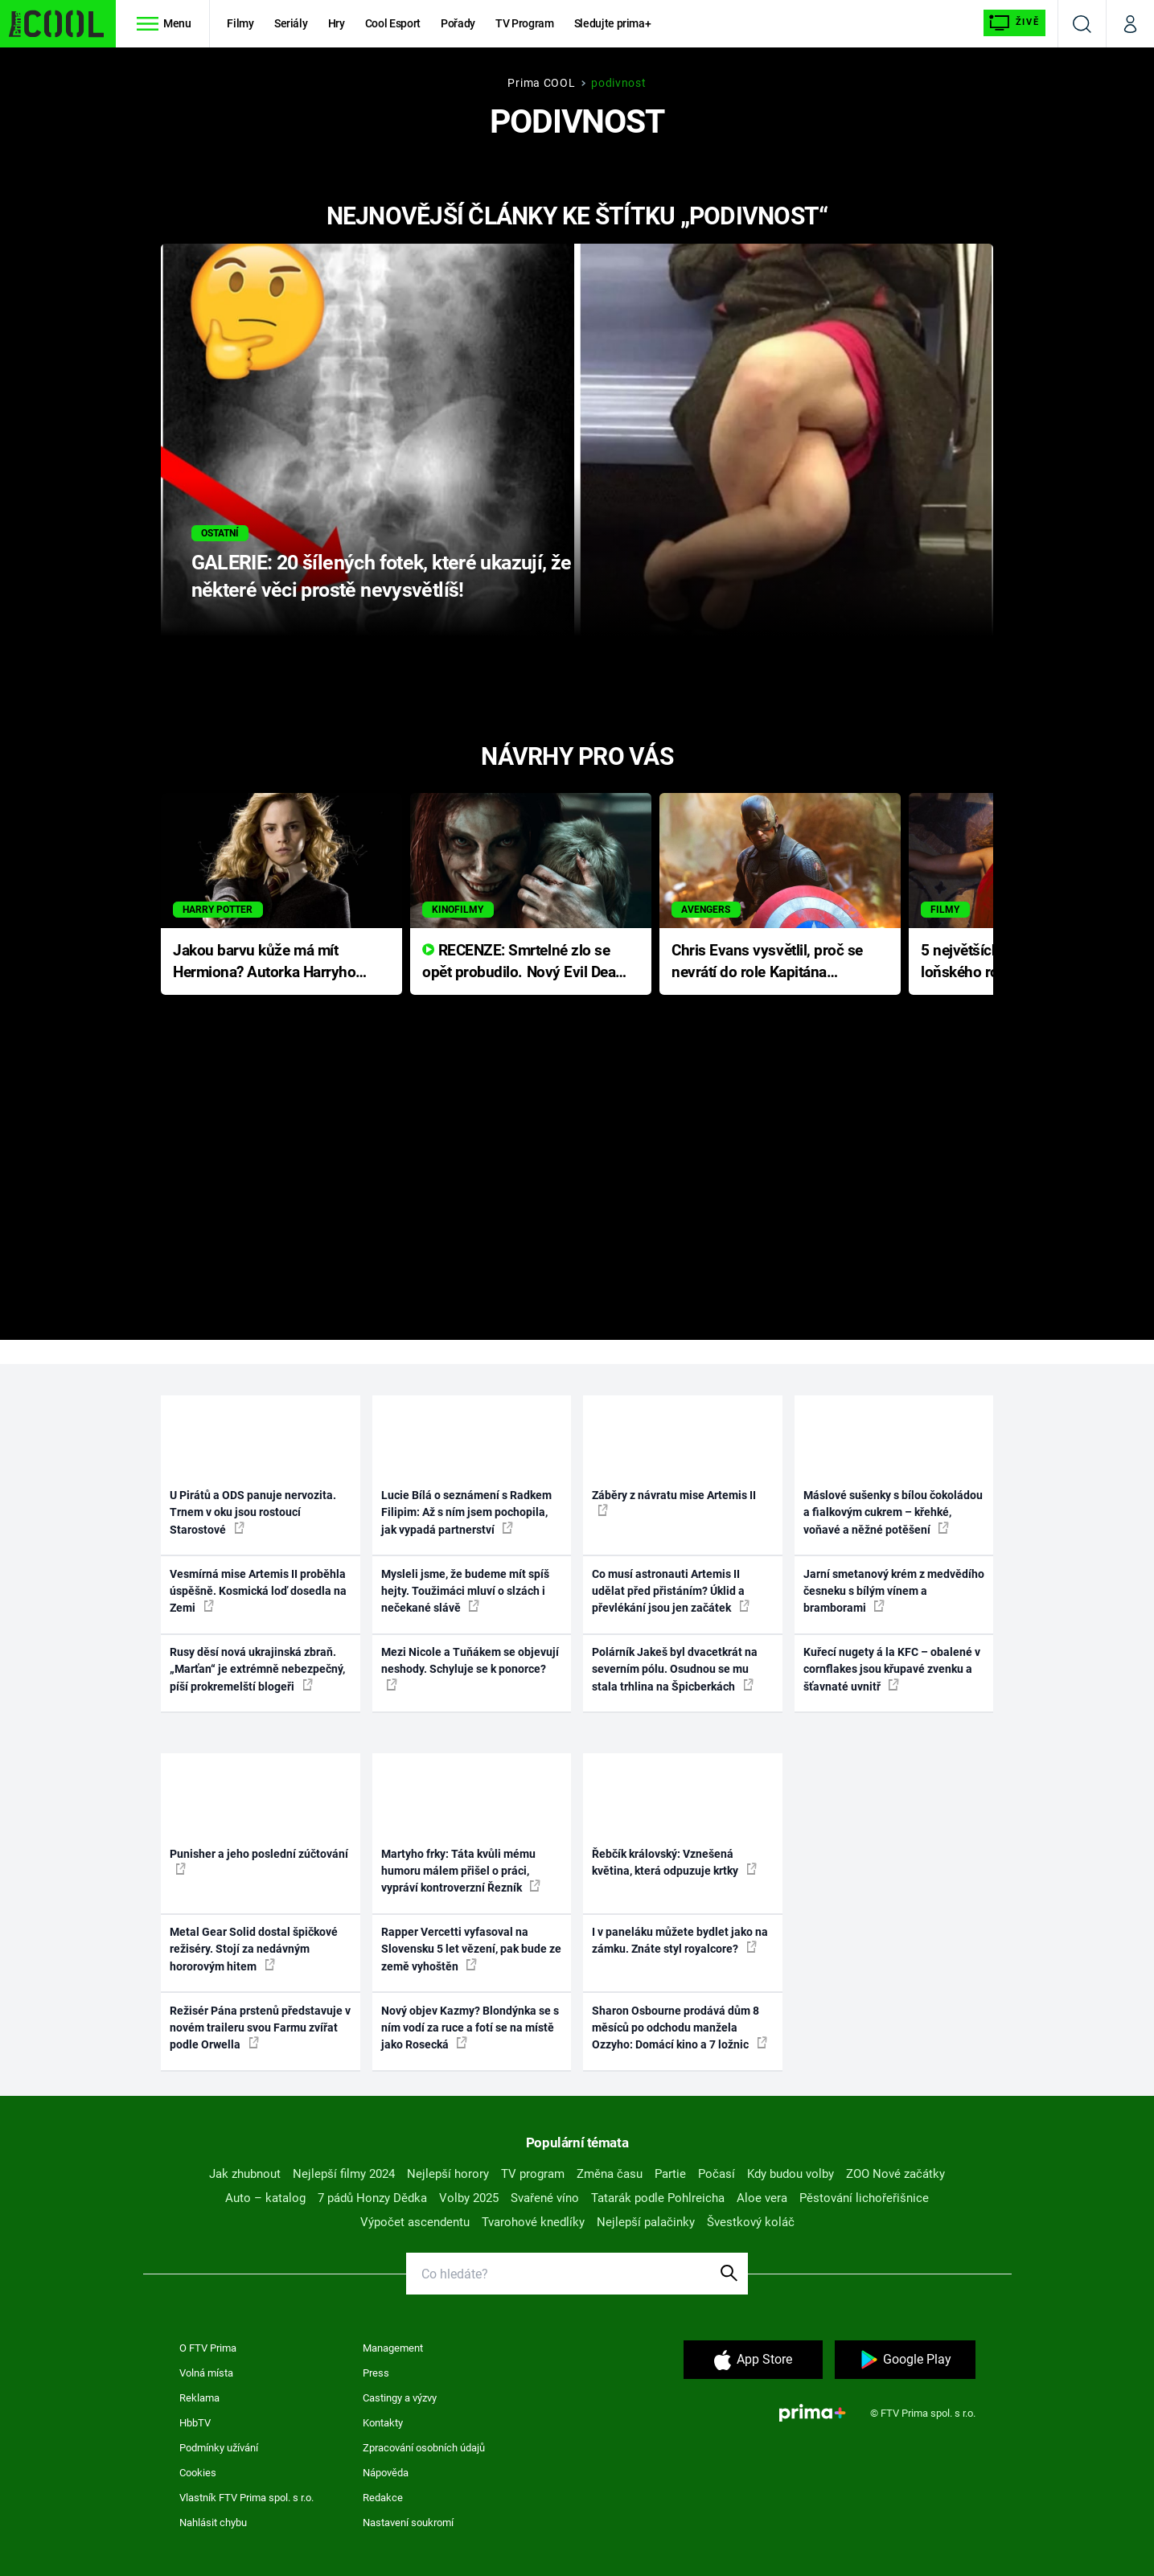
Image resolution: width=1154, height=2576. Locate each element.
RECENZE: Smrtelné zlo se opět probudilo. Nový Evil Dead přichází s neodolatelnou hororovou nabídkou (523, 962)
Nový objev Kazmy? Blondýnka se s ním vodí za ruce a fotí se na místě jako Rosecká (470, 2028)
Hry (336, 23)
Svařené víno (545, 2198)
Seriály (291, 23)
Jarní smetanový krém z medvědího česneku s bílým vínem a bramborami (893, 1591)
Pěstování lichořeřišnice (864, 2198)
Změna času (610, 2174)
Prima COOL (541, 82)
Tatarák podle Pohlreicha (658, 2198)
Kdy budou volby (790, 2174)
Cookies (197, 2473)
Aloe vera (762, 2198)
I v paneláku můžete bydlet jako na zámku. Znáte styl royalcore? (680, 1940)
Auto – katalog (265, 2198)
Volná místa (206, 2373)
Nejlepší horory (448, 2174)
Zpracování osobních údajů (424, 2448)
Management (393, 2348)
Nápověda (386, 2473)
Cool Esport (393, 23)
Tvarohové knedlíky (533, 2222)
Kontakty (383, 2423)
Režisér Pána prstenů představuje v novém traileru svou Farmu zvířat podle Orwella (260, 2028)
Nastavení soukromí (408, 2522)
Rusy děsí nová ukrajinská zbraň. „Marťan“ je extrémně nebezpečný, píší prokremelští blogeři (257, 1669)
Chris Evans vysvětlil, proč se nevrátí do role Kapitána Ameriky (767, 962)
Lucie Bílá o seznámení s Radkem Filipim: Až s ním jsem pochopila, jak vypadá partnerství (466, 1512)
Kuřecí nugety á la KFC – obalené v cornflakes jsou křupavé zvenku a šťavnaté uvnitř (891, 1669)
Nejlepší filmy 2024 (344, 2174)
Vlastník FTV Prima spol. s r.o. (246, 2498)
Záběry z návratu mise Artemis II (674, 1502)
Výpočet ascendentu (415, 2222)
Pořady (458, 23)
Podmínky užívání (218, 2448)
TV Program (524, 23)
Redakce (383, 2498)
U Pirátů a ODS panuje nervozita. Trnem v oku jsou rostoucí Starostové (253, 1512)
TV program (533, 2174)
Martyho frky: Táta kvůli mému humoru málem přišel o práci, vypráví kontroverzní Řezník (460, 1871)
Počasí (716, 2174)
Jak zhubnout (245, 2174)
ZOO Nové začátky (895, 2174)
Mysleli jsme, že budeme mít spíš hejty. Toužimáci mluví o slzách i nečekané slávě (465, 1591)
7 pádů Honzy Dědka (372, 2198)
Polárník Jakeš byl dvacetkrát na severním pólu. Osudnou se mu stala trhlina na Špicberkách (675, 1669)
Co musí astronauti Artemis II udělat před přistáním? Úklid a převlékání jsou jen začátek (670, 1591)
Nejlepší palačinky (646, 2222)
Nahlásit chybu (213, 2522)
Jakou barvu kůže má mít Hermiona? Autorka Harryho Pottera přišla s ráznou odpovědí (264, 962)
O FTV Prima (207, 2348)
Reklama (199, 2398)
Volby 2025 (469, 2198)
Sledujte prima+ (612, 23)
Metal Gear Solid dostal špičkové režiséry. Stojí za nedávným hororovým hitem (254, 1949)
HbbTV (195, 2423)
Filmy (240, 23)
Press (376, 2373)
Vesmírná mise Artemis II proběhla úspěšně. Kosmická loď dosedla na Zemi (258, 1591)
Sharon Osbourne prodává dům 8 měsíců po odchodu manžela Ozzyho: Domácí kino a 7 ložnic (679, 2028)
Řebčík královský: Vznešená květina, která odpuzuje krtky (674, 1862)
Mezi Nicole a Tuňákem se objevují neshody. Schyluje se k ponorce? (470, 1668)
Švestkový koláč (751, 2222)
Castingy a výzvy (400, 2398)
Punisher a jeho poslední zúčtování (259, 1861)
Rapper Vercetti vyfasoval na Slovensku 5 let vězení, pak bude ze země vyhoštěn (471, 1949)
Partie (670, 2174)
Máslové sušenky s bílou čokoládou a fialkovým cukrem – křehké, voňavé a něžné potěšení (893, 1512)
